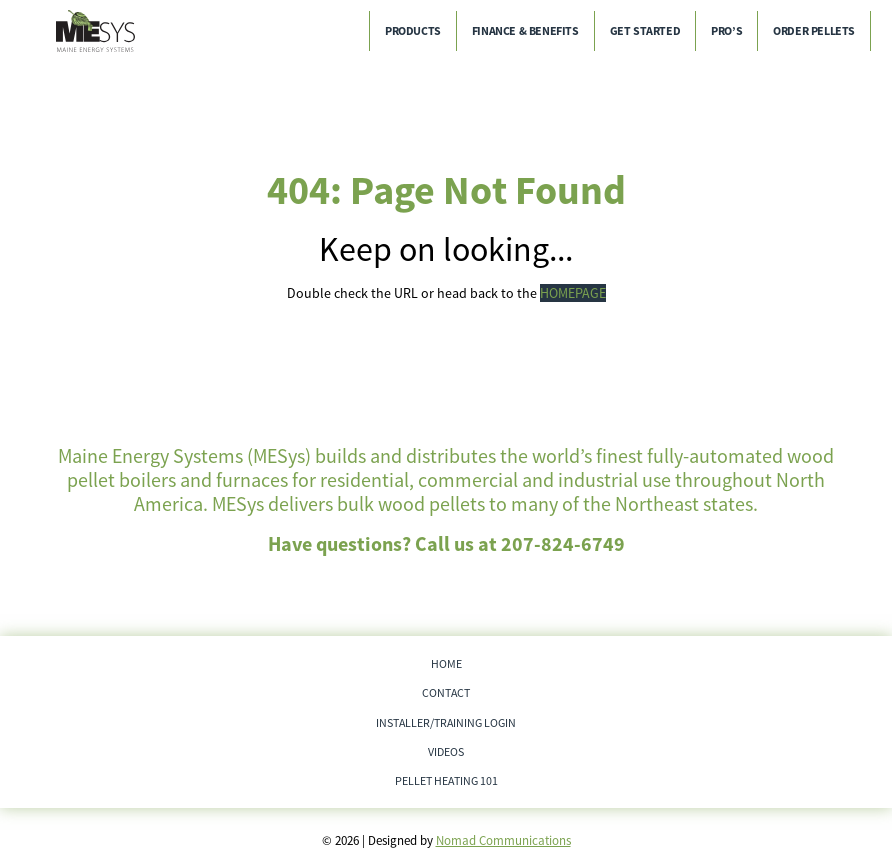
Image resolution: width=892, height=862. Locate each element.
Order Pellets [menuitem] (814, 30)
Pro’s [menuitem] (726, 30)
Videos (446, 751)
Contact (446, 692)
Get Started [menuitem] (645, 30)
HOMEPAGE (573, 293)
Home (446, 663)
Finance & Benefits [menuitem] (525, 30)
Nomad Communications (503, 840)
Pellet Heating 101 (446, 780)
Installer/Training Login (446, 722)
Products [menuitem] (413, 30)
